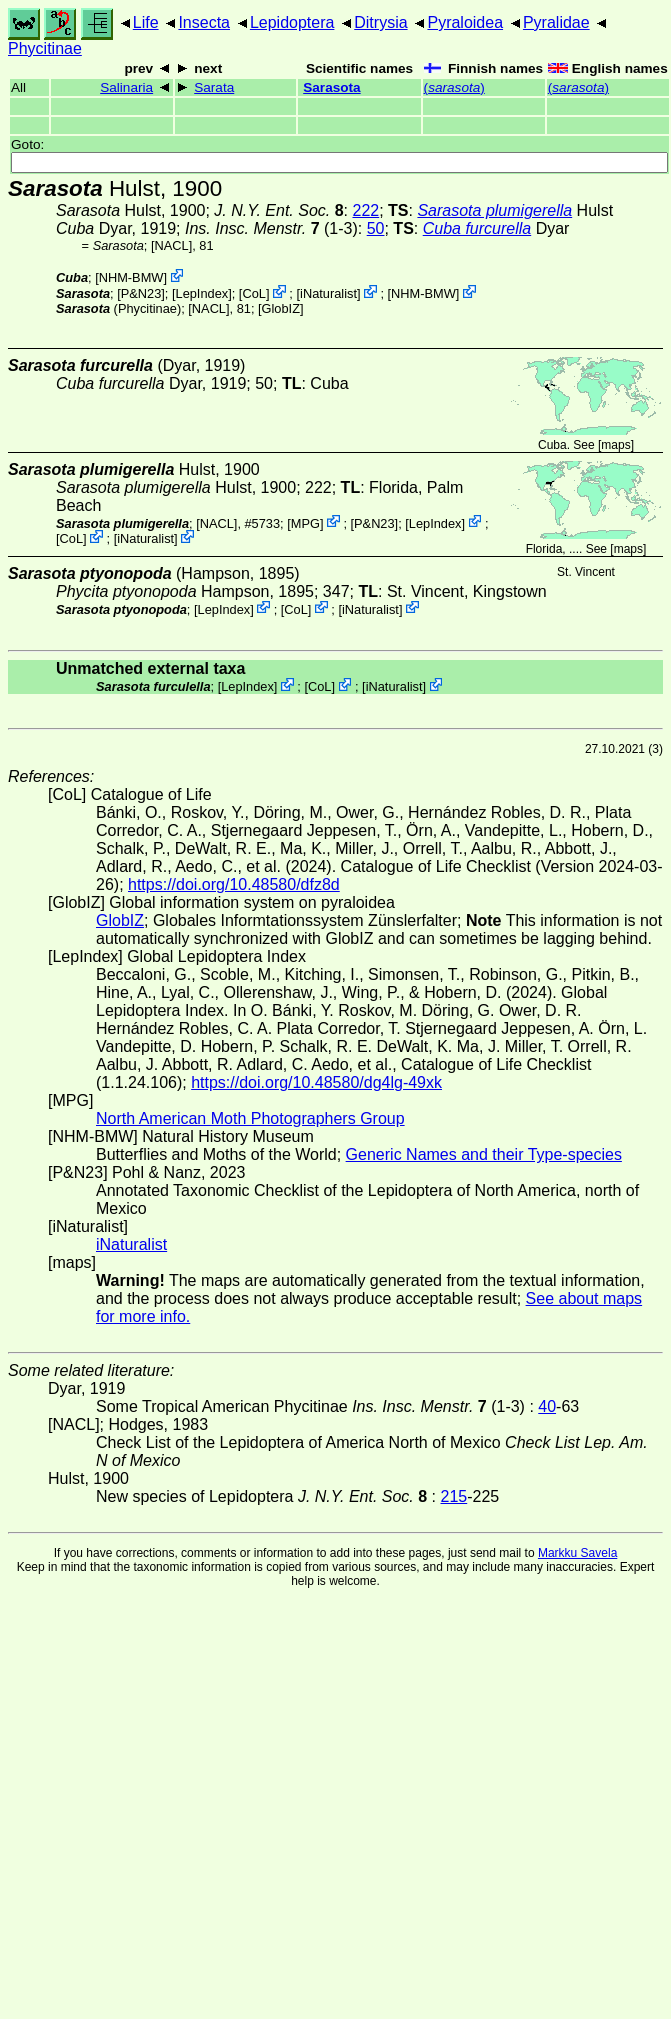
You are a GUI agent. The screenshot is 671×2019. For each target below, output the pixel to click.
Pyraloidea (465, 22)
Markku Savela (577, 1553)
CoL (253, 293)
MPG (305, 522)
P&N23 (141, 293)
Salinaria (126, 87)
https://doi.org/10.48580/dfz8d (234, 884)
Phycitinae (45, 48)
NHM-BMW (131, 277)
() (454, 87)
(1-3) (271, 228)
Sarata (214, 87)
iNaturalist (328, 293)
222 (365, 210)
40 (547, 1406)
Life (146, 22)
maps (615, 445)
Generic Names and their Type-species (484, 1154)
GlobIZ (281, 308)
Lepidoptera (292, 22)
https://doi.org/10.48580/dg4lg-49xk (316, 1082)
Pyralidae (556, 22)
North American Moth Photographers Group (250, 1118)
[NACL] (171, 245)
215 (454, 1496)
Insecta (204, 22)
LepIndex (202, 293)
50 (376, 228)
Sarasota (331, 87)
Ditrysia (380, 22)
